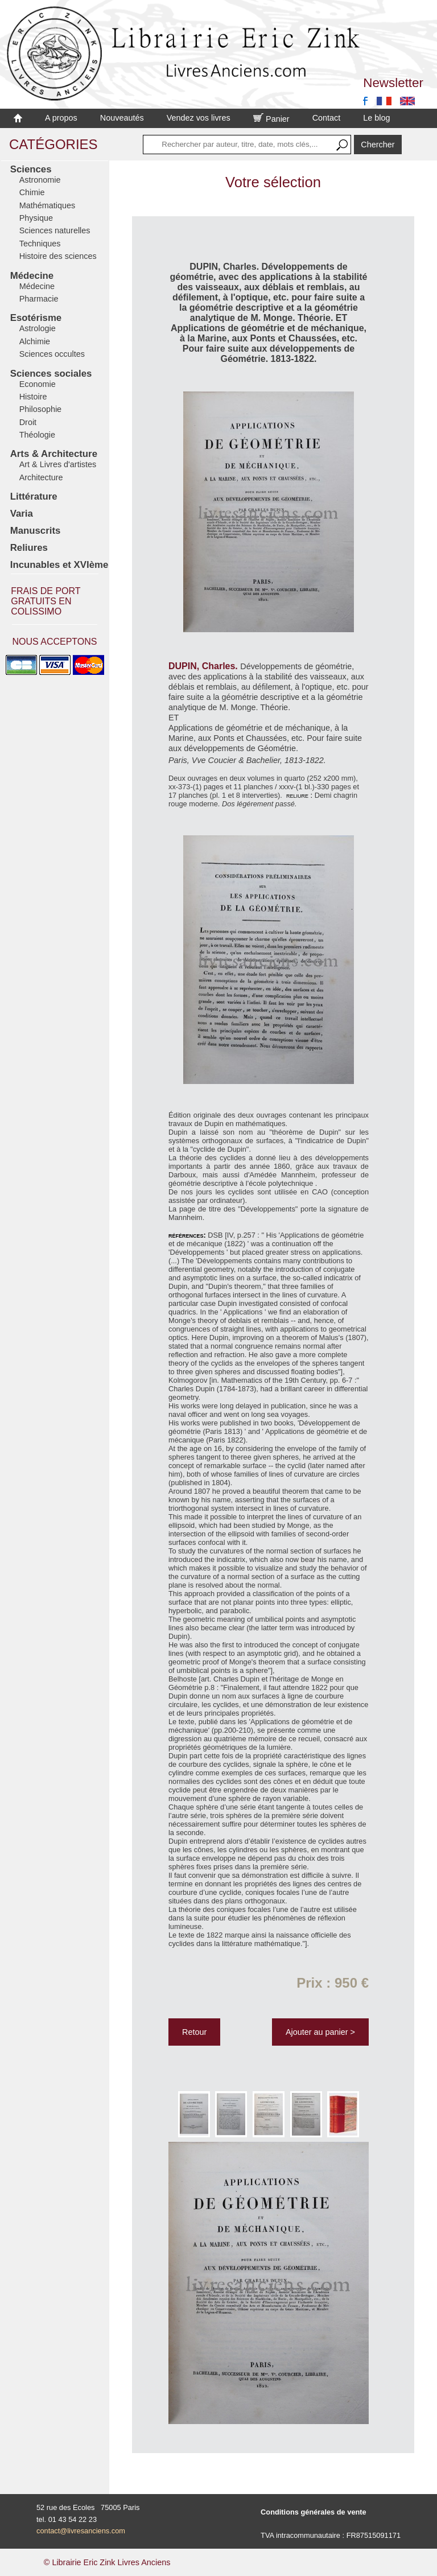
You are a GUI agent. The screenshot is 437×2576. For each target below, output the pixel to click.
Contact (326, 117)
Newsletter (393, 83)
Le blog (376, 117)
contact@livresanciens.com (80, 2530)
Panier (271, 118)
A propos (61, 117)
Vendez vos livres (198, 117)
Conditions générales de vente (313, 2512)
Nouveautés (122, 117)
